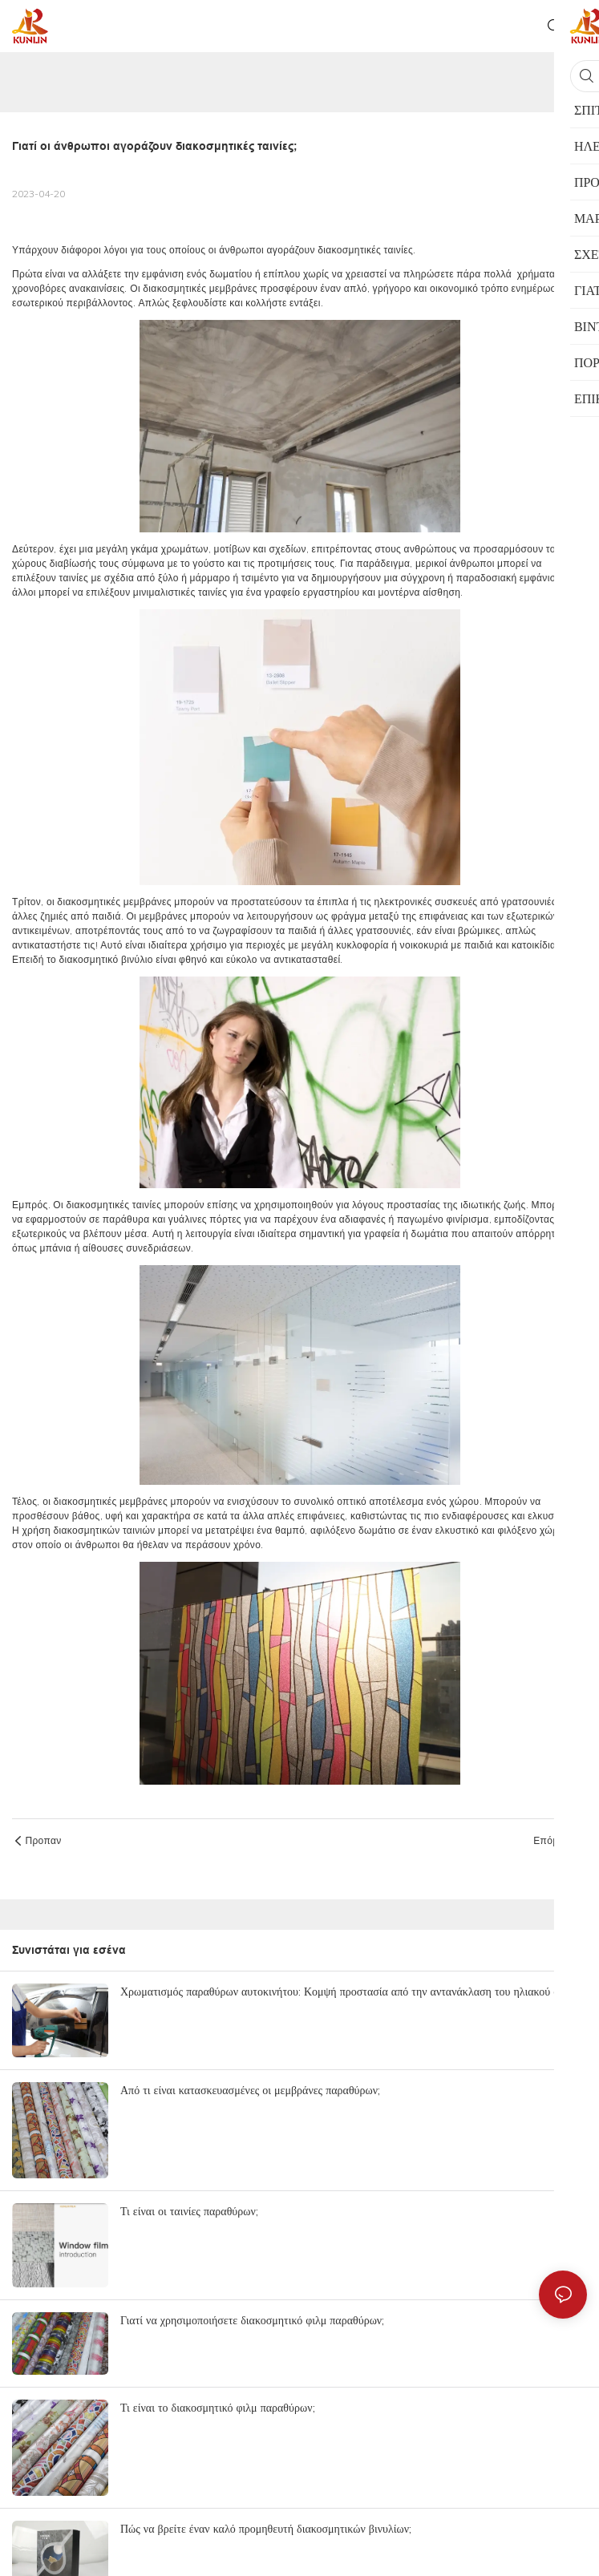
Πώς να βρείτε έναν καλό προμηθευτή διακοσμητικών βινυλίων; (265, 2528)
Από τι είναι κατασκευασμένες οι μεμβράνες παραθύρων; (250, 2090)
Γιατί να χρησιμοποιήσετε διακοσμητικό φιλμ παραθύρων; (252, 2320)
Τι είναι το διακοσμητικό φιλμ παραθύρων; (217, 2407)
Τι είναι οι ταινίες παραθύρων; (189, 2211)
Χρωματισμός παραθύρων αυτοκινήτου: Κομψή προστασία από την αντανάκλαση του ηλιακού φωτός (351, 1991)
